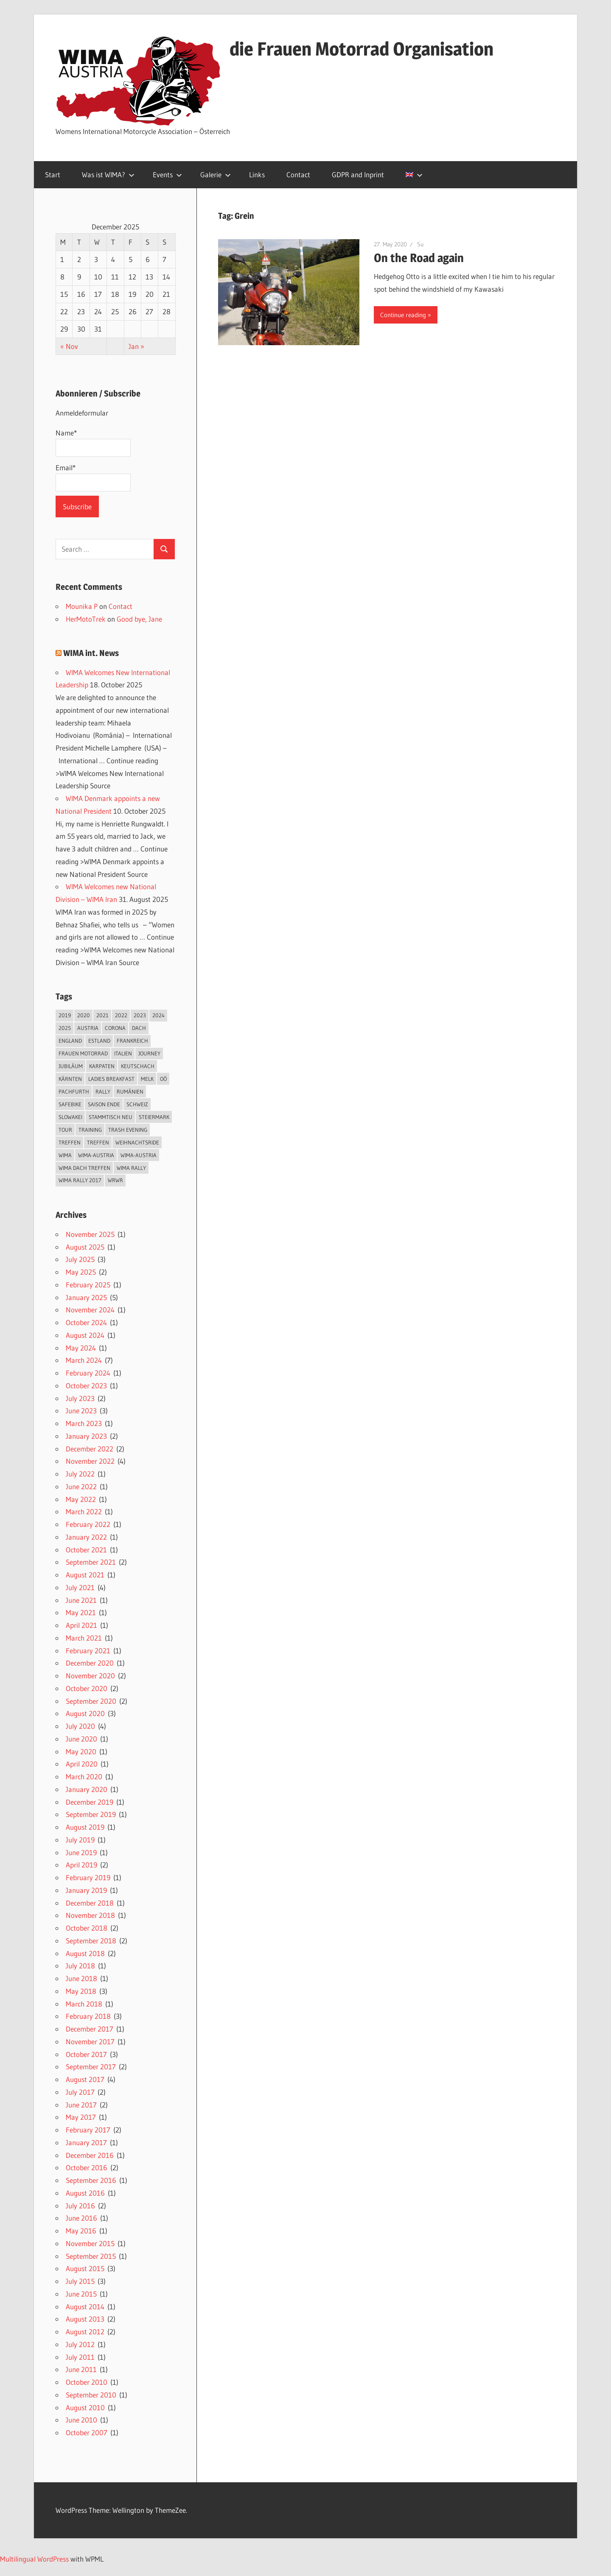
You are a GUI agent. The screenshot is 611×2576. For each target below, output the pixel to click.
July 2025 (80, 1259)
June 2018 (81, 1978)
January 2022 (86, 1536)
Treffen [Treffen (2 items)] (70, 1142)
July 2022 (80, 1473)
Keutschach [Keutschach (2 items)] (137, 1066)
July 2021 (80, 1587)
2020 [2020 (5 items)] (83, 1015)
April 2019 (81, 1864)
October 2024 (86, 1322)
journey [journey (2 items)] (149, 1053)
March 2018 (84, 2003)
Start (52, 174)
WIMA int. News (91, 653)
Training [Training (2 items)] (90, 1129)
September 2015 (91, 2256)
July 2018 (80, 1965)
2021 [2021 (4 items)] (102, 1015)
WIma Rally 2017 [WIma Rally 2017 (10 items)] (80, 1180)
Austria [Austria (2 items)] (87, 1027)
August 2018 (85, 1953)
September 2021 (91, 1561)
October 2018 (86, 1927)
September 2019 (91, 1814)
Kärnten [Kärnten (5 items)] (70, 1078)
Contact (298, 174)
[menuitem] (412, 174)
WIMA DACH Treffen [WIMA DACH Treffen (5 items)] (84, 1167)
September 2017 (91, 2066)
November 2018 (90, 1915)
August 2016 (85, 2192)
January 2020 (86, 1789)
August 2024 (85, 1335)
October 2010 (86, 2382)
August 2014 (85, 2306)
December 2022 (89, 1448)
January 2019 (86, 1890)
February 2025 (88, 1284)
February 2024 (88, 1372)
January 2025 (86, 1297)
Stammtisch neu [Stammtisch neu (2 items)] (110, 1117)
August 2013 (85, 2318)
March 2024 (84, 1360)
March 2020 (84, 1776)
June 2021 (81, 1600)
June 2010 (81, 2419)
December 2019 (89, 1801)
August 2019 (85, 1826)
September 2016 (91, 2180)
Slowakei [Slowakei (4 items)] (70, 1117)
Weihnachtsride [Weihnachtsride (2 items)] (137, 1142)
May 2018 (81, 1991)
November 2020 (90, 1675)
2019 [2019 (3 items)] (65, 1015)
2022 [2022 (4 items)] (121, 1015)
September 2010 (91, 2394)
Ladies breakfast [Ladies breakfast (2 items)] (111, 1078)
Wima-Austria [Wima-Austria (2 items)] (96, 1155)
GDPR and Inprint (358, 174)
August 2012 (85, 2331)
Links (257, 174)
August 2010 (85, 2407)
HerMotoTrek (86, 618)
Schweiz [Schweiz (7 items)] (137, 1104)
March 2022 (84, 1511)
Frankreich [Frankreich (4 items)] (132, 1040)
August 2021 (85, 1574)
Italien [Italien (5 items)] (123, 1053)
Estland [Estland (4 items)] (99, 1040)
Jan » (136, 346)
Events (167, 174)
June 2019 (81, 1852)
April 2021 (81, 1625)
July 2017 (80, 2092)
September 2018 (91, 1940)
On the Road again (419, 258)
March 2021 (84, 1637)
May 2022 (81, 1499)
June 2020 (81, 1738)
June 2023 (81, 1410)
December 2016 (90, 2155)
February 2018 (88, 2016)
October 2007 (86, 2432)
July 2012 (80, 2344)
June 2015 (81, 2293)
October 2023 (86, 1385)
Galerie (215, 174)
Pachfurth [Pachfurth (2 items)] (74, 1091)
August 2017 (85, 2079)
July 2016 (80, 2205)
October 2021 (86, 1549)
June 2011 (81, 2369)
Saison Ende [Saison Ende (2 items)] (104, 1104)
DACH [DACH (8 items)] (139, 1027)
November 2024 (90, 1309)
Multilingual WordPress (34, 2558)
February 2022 (88, 1524)
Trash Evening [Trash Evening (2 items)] (127, 1129)
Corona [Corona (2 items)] (115, 1027)
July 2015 (80, 2281)
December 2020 (90, 1662)
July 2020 (80, 1726)
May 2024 (81, 1347)
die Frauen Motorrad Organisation (361, 48)
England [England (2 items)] (70, 1040)
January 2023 (86, 1436)
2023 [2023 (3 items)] (140, 1015)
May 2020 (81, 1751)
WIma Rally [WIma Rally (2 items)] (131, 1167)
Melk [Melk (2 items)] (147, 1078)
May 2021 (81, 1612)
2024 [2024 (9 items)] (158, 1015)
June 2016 (81, 2217)
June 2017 (81, 2104)
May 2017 (81, 2117)
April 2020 (82, 1763)
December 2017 (89, 2028)
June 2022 (81, 1486)
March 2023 (84, 1423)
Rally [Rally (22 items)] (102, 1091)
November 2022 (90, 1461)
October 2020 (86, 1688)
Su (420, 244)
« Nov (69, 346)
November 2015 (90, 2243)
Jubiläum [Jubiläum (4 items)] (71, 1066)
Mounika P (82, 606)
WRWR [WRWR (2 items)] (115, 1180)
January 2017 (86, 2142)
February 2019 (88, 1877)
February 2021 (88, 1650)
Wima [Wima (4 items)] (65, 1155)
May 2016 (81, 2230)
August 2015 (85, 2268)
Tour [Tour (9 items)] (65, 1129)
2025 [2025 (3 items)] (65, 1027)
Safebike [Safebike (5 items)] (70, 1104)
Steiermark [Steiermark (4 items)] (154, 1117)
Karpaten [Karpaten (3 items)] (102, 1066)
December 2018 (90, 1902)
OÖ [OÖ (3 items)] (163, 1078)
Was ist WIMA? (108, 174)
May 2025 (81, 1271)
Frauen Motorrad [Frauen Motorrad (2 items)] (83, 1053)
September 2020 (91, 1701)
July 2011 (80, 2357)
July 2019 (80, 1839)
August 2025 (85, 1246)
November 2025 (90, 1234)
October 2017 (86, 2054)
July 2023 (80, 1398)
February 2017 (88, 2129)
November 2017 (90, 2041)
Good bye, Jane (139, 618)
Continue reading (403, 315)
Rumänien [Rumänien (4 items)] (130, 1091)
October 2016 (86, 2167)
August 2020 (85, 1713)
